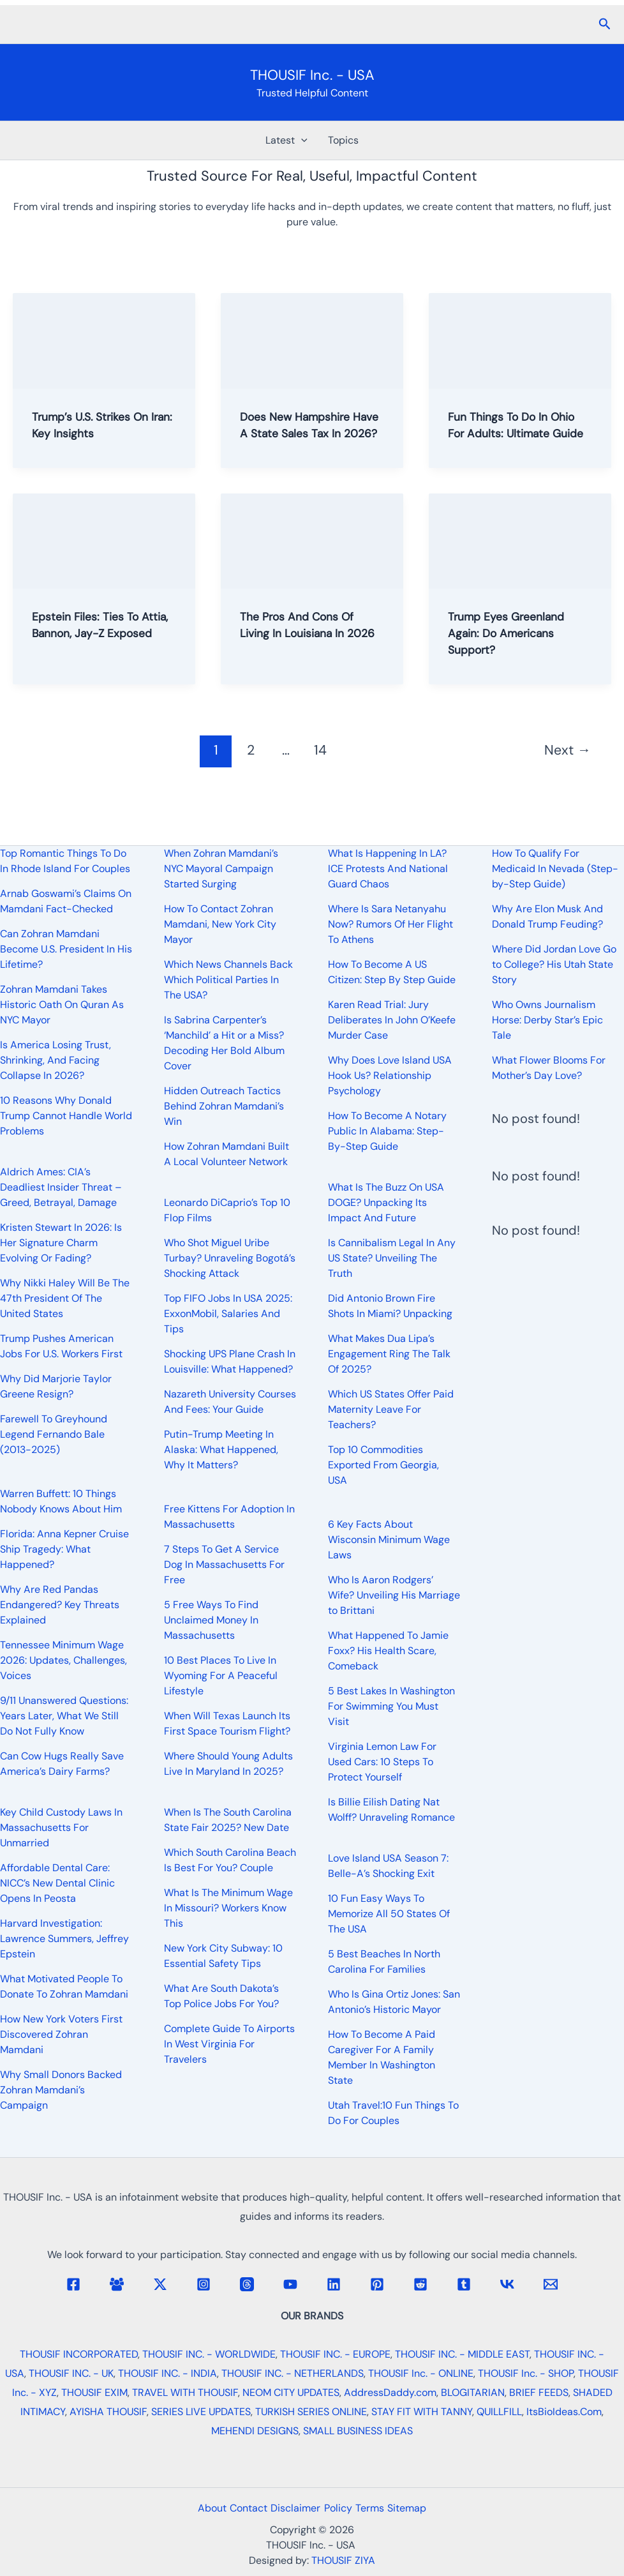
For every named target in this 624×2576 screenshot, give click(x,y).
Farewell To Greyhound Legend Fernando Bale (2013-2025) (53, 1434)
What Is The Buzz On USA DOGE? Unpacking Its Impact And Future (386, 1202)
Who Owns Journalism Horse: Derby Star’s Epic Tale (547, 1020)
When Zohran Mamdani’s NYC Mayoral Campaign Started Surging (221, 869)
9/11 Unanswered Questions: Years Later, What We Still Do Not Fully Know (64, 1716)
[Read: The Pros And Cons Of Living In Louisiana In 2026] (312, 556)
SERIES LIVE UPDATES (201, 2411)
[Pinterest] (377, 2284)
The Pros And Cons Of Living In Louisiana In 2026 (304, 649)
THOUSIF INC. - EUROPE (335, 2354)
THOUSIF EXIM (94, 2392)
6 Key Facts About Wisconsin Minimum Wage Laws (389, 1540)
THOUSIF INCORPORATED (79, 2354)
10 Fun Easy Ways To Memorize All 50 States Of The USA (389, 1914)
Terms (380, 2508)
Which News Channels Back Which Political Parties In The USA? (228, 980)
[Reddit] (420, 2284)
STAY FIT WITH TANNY (421, 2411)
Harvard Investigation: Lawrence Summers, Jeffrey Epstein (64, 1939)
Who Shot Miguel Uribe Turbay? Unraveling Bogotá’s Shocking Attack (229, 1258)
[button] (604, 24)
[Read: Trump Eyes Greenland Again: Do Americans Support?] (520, 556)
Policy (341, 2508)
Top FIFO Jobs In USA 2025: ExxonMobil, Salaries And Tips (228, 1314)
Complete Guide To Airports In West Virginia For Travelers (229, 2044)
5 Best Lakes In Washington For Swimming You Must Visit (391, 1706)
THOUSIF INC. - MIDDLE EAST (462, 2354)
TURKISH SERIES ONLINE (311, 2411)
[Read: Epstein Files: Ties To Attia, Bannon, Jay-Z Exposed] (104, 556)
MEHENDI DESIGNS (255, 2430)
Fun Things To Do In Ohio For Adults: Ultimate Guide (519, 433)
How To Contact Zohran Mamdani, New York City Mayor (220, 924)
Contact (238, 2508)
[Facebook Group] (116, 2284)
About (195, 2508)
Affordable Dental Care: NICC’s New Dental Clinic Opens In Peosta (57, 1883)
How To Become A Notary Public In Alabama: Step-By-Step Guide (387, 1131)
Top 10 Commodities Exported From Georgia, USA (383, 1465)
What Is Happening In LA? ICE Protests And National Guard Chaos (388, 869)
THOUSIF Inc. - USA (312, 75)
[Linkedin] (333, 2284)
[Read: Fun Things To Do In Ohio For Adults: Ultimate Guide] (520, 339)
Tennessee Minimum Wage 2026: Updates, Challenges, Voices (63, 1660)
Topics (343, 140)
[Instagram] (203, 2284)
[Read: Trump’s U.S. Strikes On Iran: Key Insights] (104, 339)
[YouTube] (290, 2284)
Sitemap (424, 2508)
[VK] (507, 2284)
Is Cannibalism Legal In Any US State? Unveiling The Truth (392, 1258)
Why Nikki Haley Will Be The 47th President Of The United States (65, 1298)
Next (567, 767)
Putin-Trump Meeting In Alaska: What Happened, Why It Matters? (221, 1449)
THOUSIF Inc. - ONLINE (420, 2373)
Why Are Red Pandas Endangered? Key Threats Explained (59, 1605)
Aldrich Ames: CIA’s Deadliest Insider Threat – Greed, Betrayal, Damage (61, 1187)
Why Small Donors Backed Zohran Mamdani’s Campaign (61, 2090)
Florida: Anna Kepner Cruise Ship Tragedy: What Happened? (64, 1549)
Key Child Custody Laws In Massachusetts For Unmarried (61, 1827)
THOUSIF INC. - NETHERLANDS (292, 2373)
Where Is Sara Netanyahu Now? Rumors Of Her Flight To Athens (390, 924)
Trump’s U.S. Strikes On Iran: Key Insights (98, 424)
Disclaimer (292, 2508)
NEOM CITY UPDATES (290, 2392)
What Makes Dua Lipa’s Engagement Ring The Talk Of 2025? (389, 1354)
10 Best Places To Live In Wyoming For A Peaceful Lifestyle (221, 1675)
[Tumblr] (464, 2284)
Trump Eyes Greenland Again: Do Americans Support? (513, 649)
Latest (286, 140)
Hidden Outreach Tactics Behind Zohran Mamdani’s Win (224, 1106)
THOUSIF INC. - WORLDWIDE (209, 2354)
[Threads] (247, 2284)
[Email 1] (550, 2284)
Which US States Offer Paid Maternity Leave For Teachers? (391, 1409)
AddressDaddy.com (390, 2392)
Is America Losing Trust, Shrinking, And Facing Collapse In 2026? (55, 1060)
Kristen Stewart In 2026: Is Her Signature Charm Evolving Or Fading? (61, 1243)
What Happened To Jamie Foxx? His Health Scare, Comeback (388, 1651)
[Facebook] (73, 2284)
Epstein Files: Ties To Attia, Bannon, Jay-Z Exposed (91, 649)
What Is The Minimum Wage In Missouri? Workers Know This (228, 1908)
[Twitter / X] (160, 2284)
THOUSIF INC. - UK (71, 2373)
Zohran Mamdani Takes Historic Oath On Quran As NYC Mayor (62, 1005)
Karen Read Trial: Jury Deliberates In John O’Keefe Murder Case (392, 1020)
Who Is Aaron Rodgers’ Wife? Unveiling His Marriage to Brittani (394, 1595)
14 (320, 767)
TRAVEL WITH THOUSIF (185, 2392)
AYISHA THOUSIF (108, 2411)
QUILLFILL (499, 2411)
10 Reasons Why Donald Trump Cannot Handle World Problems (66, 1116)
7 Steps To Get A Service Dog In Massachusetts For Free (224, 1564)
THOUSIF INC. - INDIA (167, 2373)
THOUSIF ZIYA (343, 2560)
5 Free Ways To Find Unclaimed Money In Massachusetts (211, 1620)
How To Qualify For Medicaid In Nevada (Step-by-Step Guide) (555, 869)
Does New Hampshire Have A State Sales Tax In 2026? (306, 433)
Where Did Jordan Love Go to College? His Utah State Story (554, 964)
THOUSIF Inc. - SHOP (526, 2373)
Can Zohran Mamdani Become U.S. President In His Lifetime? (66, 949)
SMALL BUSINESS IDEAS (358, 2430)
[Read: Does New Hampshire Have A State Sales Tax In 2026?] (312, 339)
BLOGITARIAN (473, 2392)
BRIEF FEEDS (538, 2392)
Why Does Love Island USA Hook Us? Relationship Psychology (390, 1075)
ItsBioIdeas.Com (564, 2411)
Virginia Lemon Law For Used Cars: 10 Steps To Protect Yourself (382, 1762)
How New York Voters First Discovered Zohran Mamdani (61, 2034)
